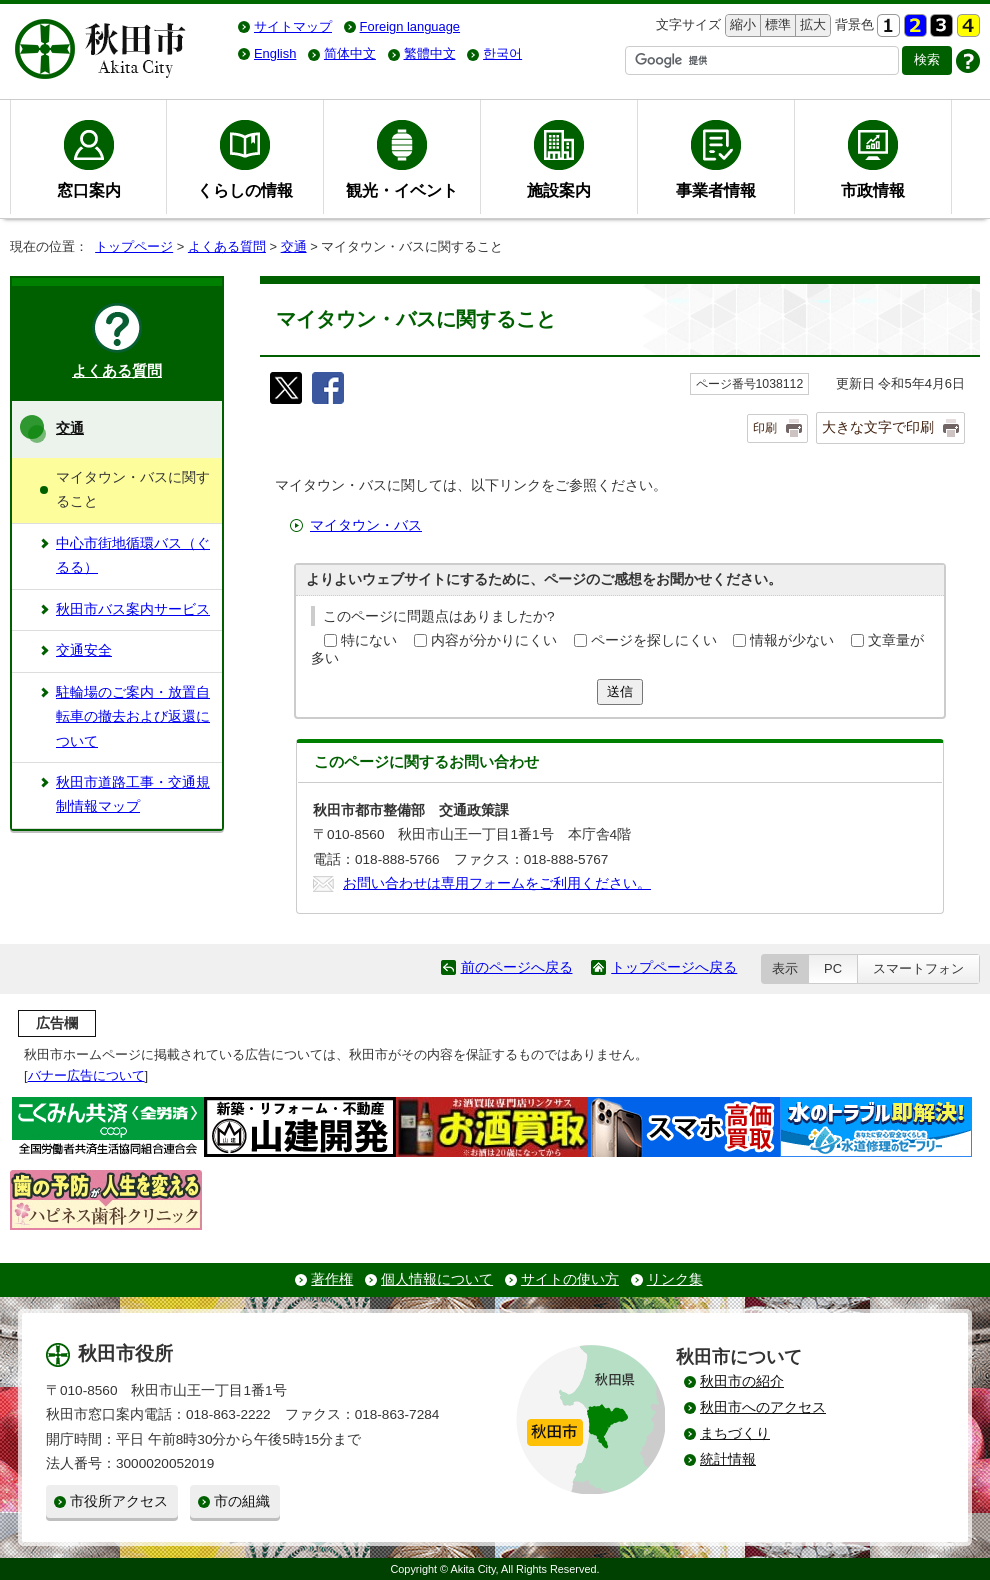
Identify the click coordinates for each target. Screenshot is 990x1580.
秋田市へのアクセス (763, 1407)
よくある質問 (227, 246)
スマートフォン (918, 968)
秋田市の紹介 (742, 1381)
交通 (294, 246)
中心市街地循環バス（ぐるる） (133, 555)
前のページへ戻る (517, 967)
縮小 (741, 25)
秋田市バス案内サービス (133, 609)
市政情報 (873, 190)
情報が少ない (792, 640)
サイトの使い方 (570, 1279)
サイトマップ (293, 26)
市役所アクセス (119, 1501)
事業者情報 (716, 190)
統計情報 (728, 1459)
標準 (775, 25)
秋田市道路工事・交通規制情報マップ (133, 794)
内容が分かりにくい (494, 640)
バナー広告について (86, 1075)
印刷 (765, 428)
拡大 (811, 25)
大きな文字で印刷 (878, 427)
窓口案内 (89, 190)
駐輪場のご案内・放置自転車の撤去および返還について (133, 717)
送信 (620, 691)
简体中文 (350, 53)
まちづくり (735, 1433)
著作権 (332, 1279)
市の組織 (242, 1501)
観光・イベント (402, 190)
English (275, 53)
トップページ (134, 246)
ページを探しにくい (654, 640)
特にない (369, 640)
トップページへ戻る (674, 967)
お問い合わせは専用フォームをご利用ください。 (497, 883)
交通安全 (84, 650)
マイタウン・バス (366, 525)
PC (833, 968)
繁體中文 (430, 53)
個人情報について (437, 1279)
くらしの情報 (245, 190)
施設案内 (559, 190)
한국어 (502, 53)
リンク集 (675, 1279)
